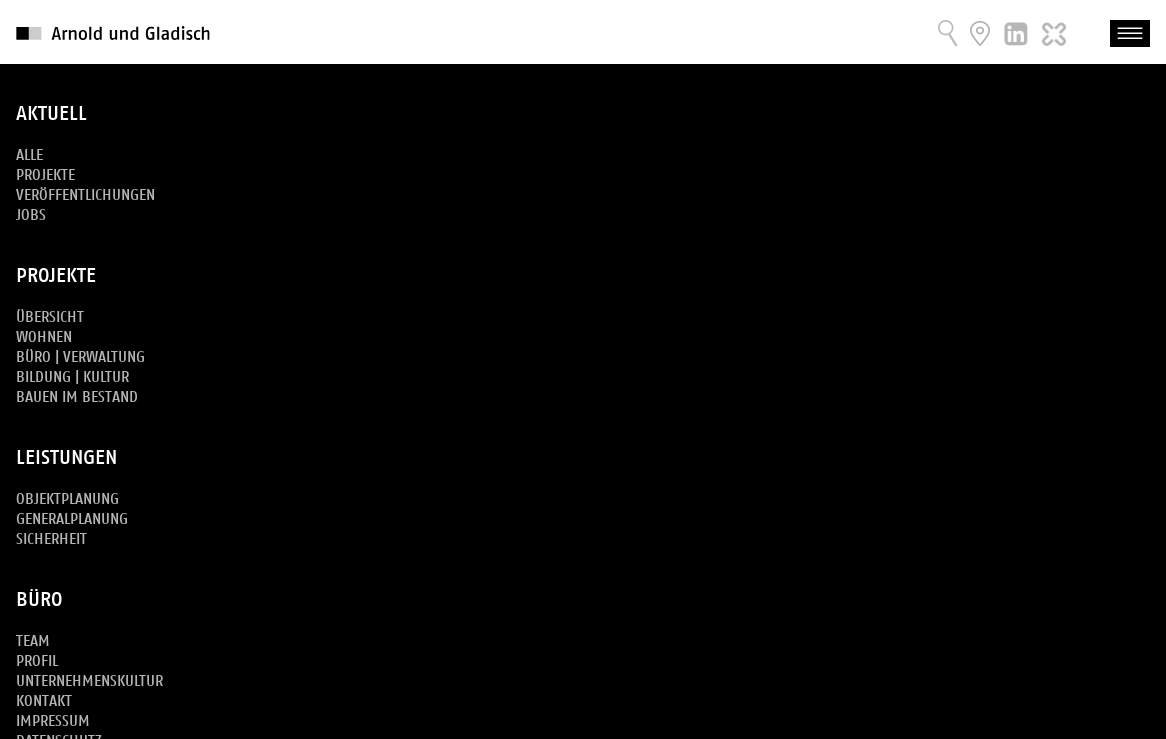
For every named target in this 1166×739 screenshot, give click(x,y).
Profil (37, 661)
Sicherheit (51, 539)
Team (33, 641)
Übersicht (50, 317)
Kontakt (44, 701)
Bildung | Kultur (72, 377)
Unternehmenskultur (89, 681)
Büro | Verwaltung (80, 357)
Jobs (31, 215)
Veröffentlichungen (85, 195)
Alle (29, 155)
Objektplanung (67, 499)
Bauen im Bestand (77, 397)
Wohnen (44, 337)
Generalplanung (72, 519)
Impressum (53, 721)
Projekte (45, 175)
